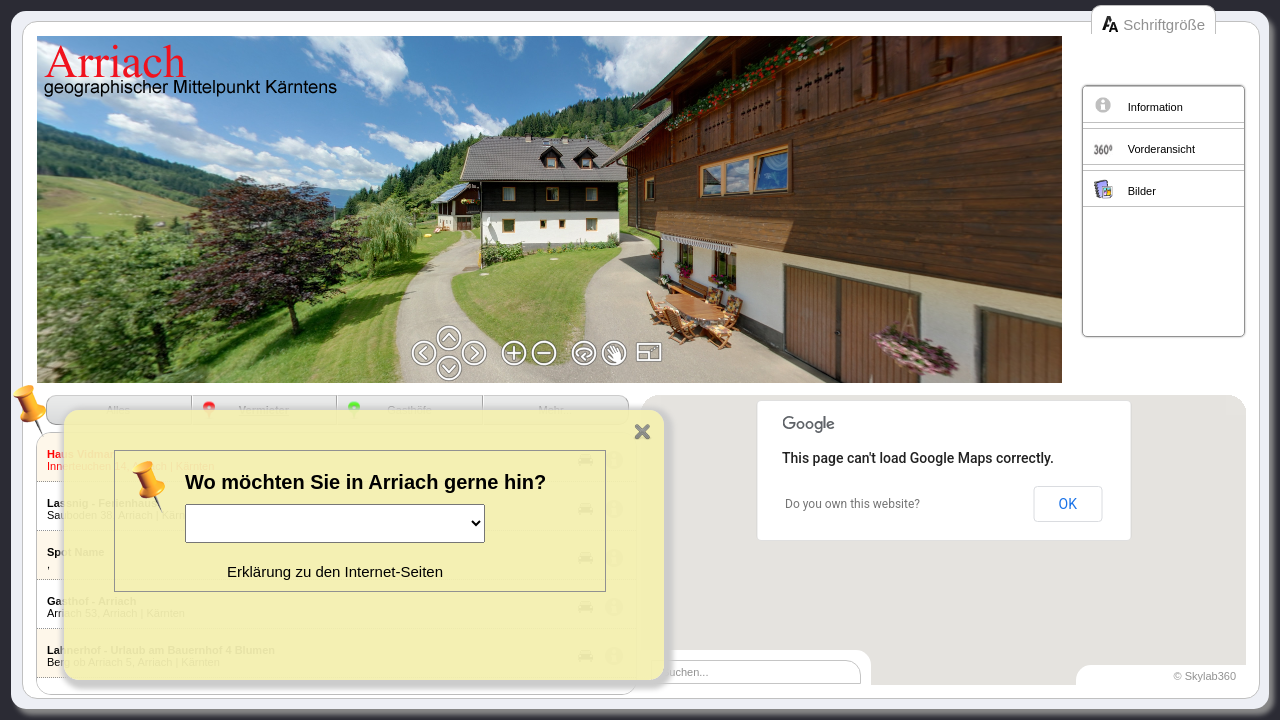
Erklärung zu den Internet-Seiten (335, 571)
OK (1068, 504)
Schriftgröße (1164, 24)
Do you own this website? (852, 504)
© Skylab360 (1204, 676)
